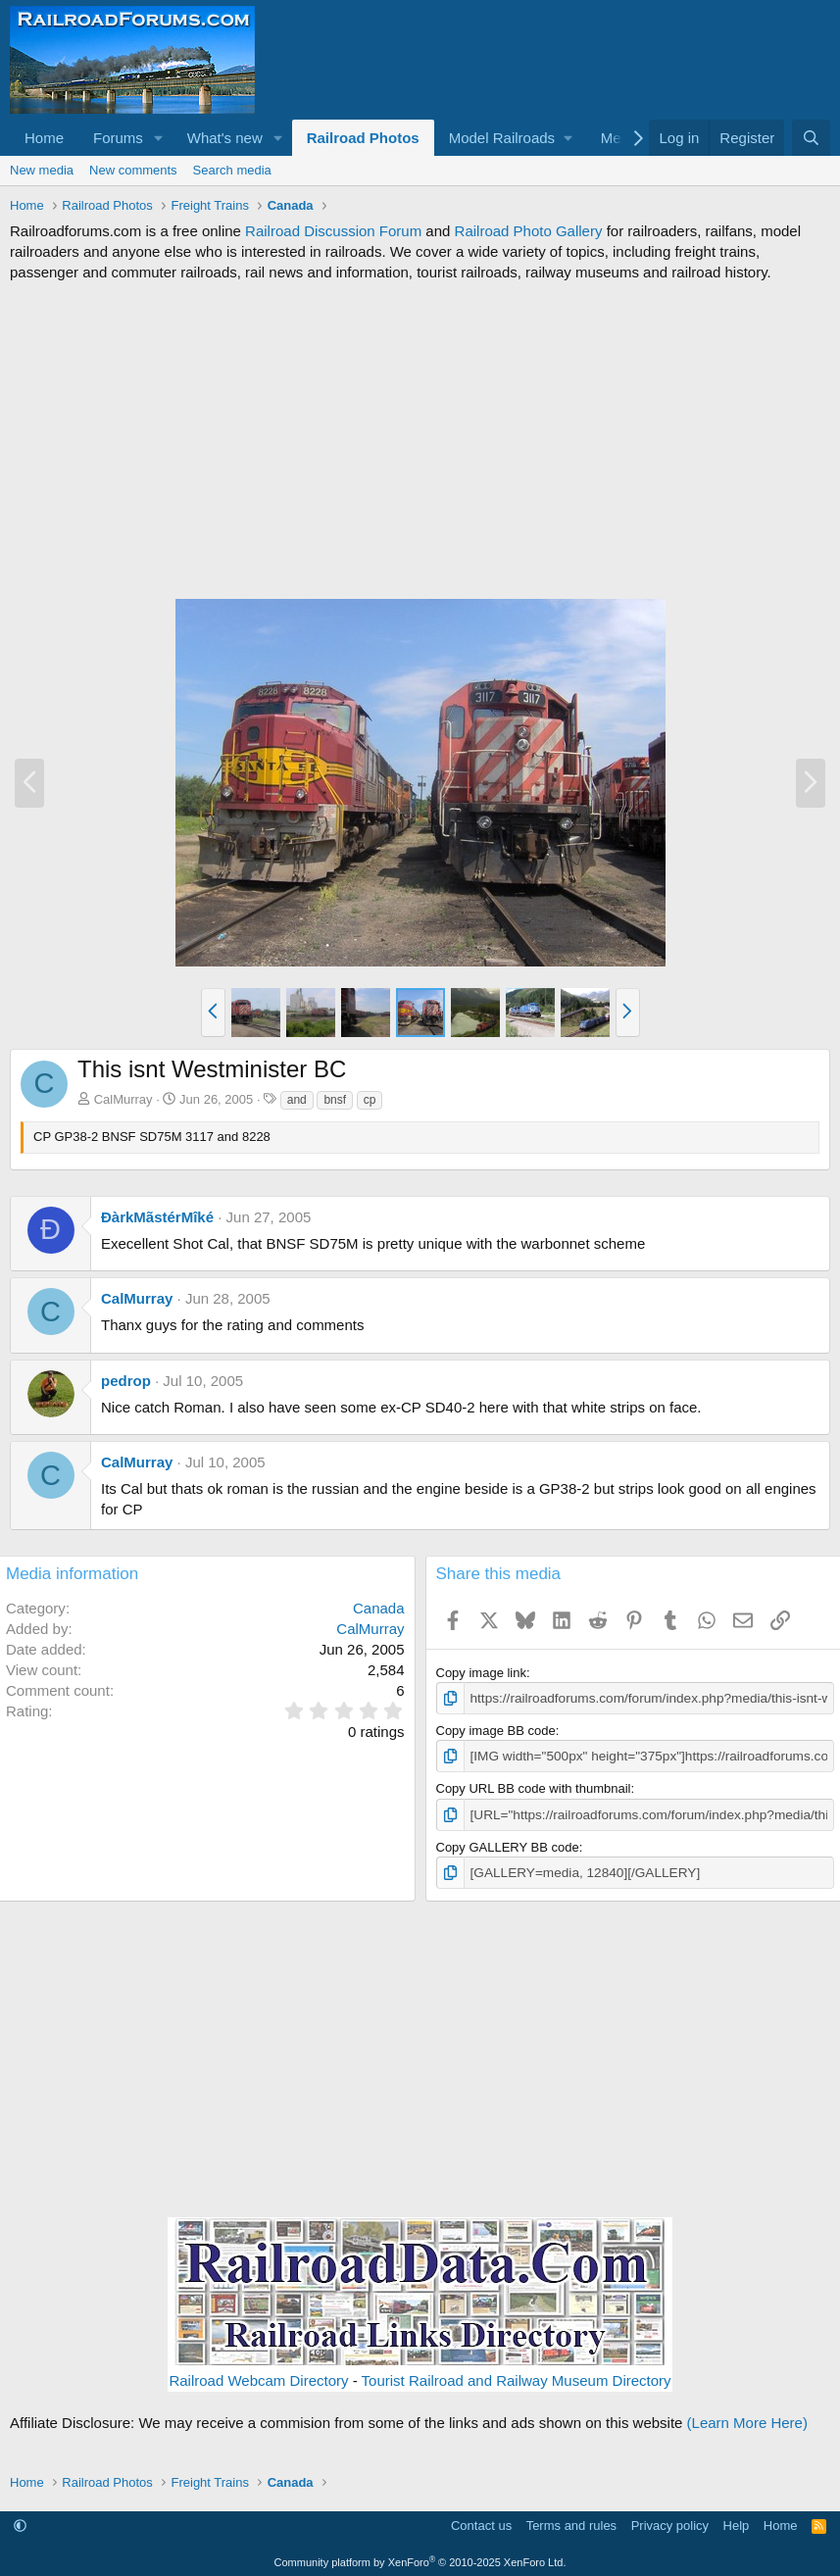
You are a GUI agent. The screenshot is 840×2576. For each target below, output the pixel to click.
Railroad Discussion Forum (333, 231)
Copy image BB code (496, 1729)
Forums (118, 137)
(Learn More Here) (747, 2418)
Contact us (481, 2522)
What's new (225, 137)
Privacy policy (670, 2522)
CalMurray (123, 1099)
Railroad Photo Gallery (529, 231)
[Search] (811, 138)
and (297, 1100)
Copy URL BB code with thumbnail (533, 1787)
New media (42, 170)
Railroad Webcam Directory (258, 2376)
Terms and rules (571, 2522)
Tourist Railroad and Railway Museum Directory (516, 2376)
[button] (159, 138)
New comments (133, 170)
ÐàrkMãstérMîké (157, 1217)
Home (44, 137)
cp (370, 1100)
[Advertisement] (420, 440)
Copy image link (481, 1672)
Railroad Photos (363, 137)
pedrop (126, 1380)
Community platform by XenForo (420, 2558)
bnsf (334, 1100)
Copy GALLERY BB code (507, 1844)
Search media (232, 170)
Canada (379, 1608)
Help (736, 2522)
